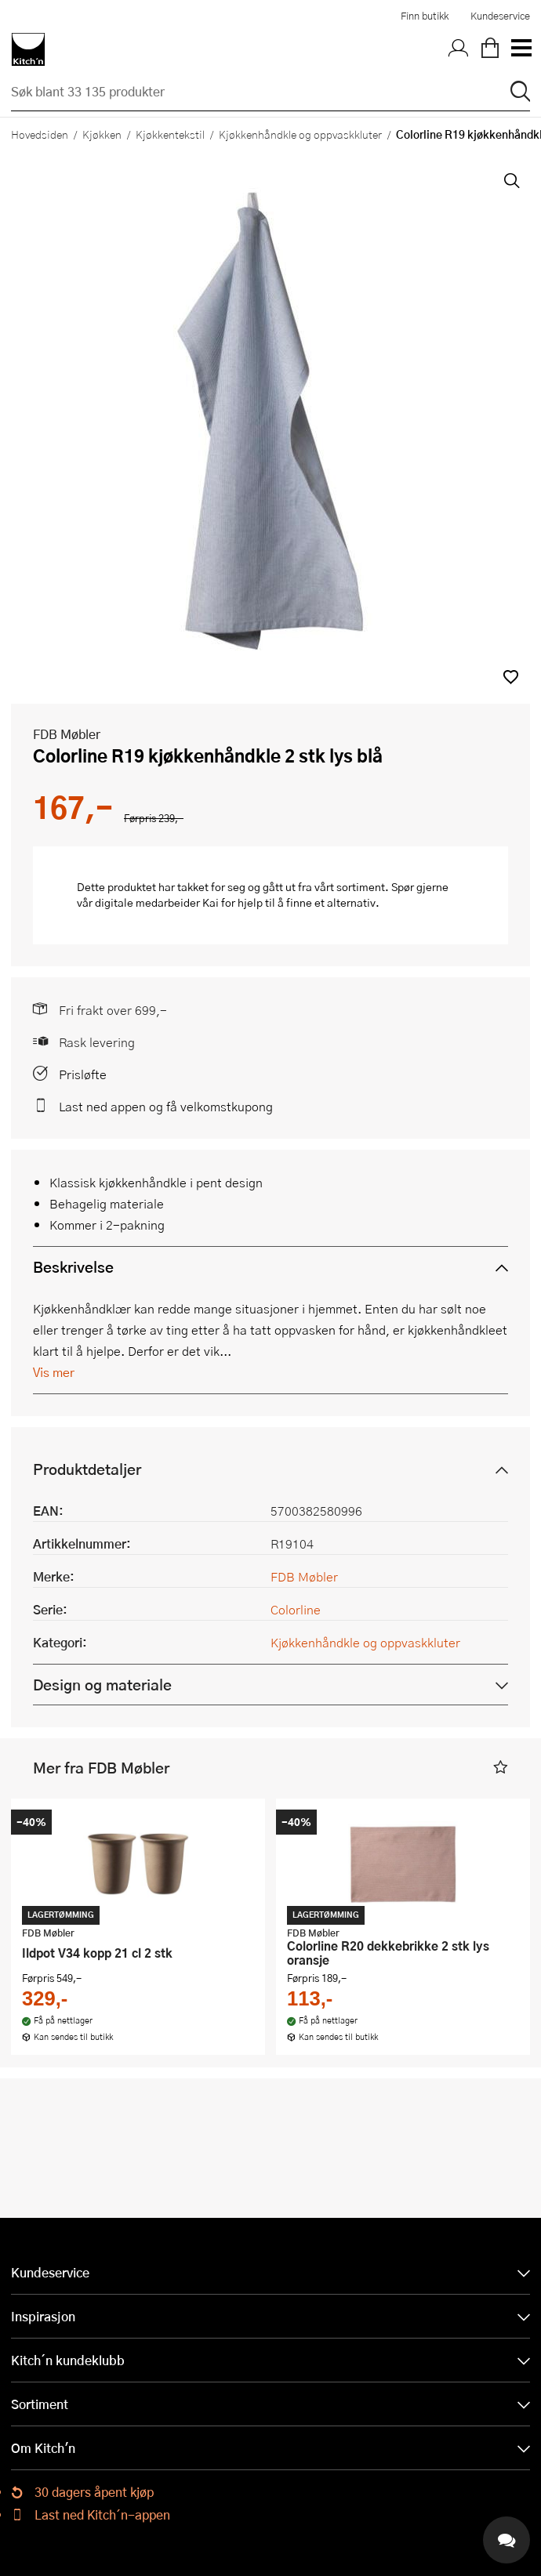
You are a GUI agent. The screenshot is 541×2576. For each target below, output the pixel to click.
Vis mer (53, 1372)
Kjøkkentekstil (170, 134)
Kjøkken (102, 134)
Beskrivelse (73, 1266)
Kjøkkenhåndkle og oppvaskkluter (300, 134)
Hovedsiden (39, 134)
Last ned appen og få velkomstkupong (166, 1106)
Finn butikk (424, 16)
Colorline (295, 1609)
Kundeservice (500, 16)
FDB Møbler (66, 734)
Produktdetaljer (87, 1469)
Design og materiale (102, 1684)
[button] (510, 676)
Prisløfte (83, 1074)
